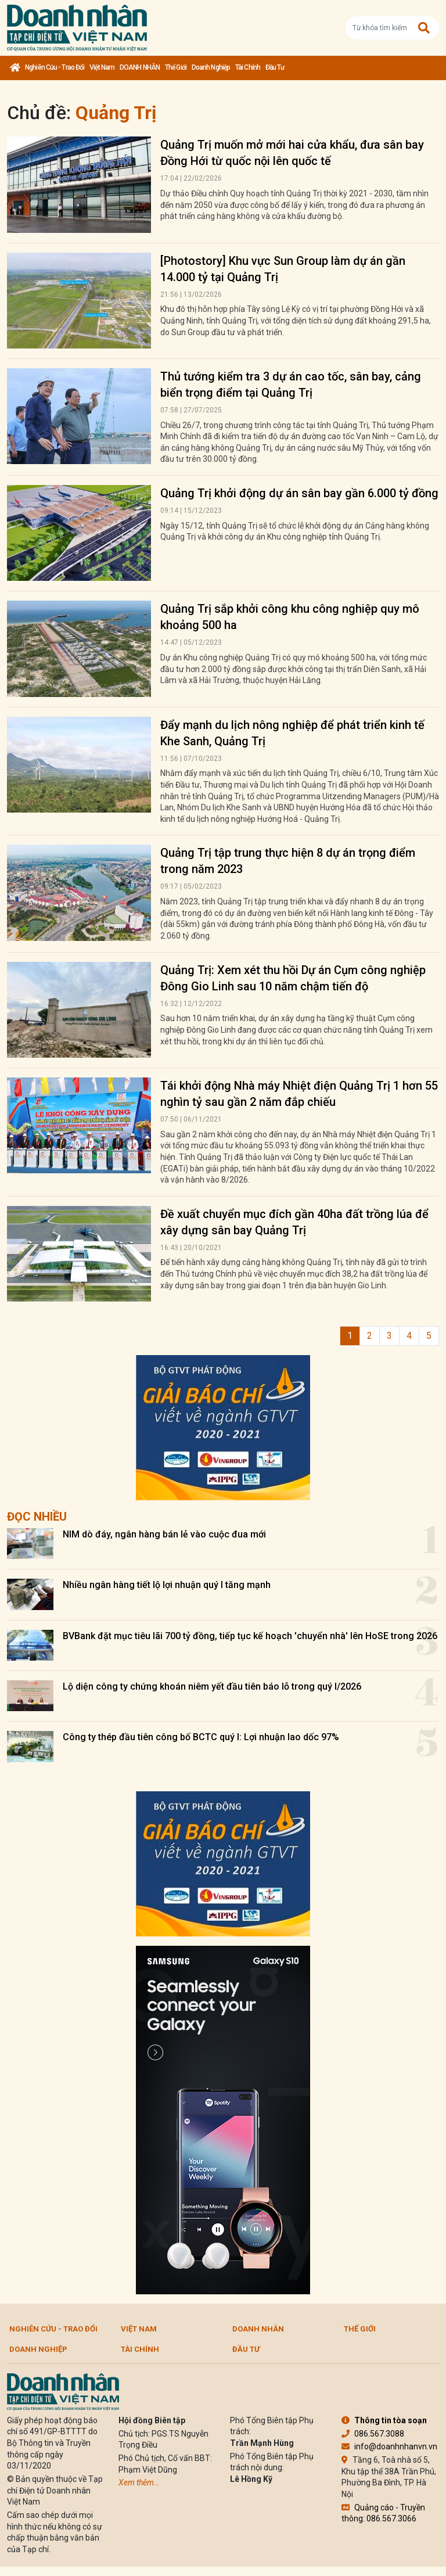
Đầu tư (275, 67)
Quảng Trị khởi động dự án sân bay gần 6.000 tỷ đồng (299, 493)
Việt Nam (101, 67)
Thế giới (175, 67)
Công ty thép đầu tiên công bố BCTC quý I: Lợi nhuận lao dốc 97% (201, 1737)
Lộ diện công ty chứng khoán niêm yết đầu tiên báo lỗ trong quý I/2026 (212, 1686)
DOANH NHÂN (140, 67)
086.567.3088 (372, 2433)
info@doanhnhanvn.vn (389, 2446)
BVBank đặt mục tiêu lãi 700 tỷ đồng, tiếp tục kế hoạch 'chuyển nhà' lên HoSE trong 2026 (250, 1635)
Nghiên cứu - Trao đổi (54, 67)
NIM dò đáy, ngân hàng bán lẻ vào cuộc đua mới (164, 1534)
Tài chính (247, 67)
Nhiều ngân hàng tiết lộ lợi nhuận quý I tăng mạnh (167, 1584)
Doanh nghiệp (211, 67)
